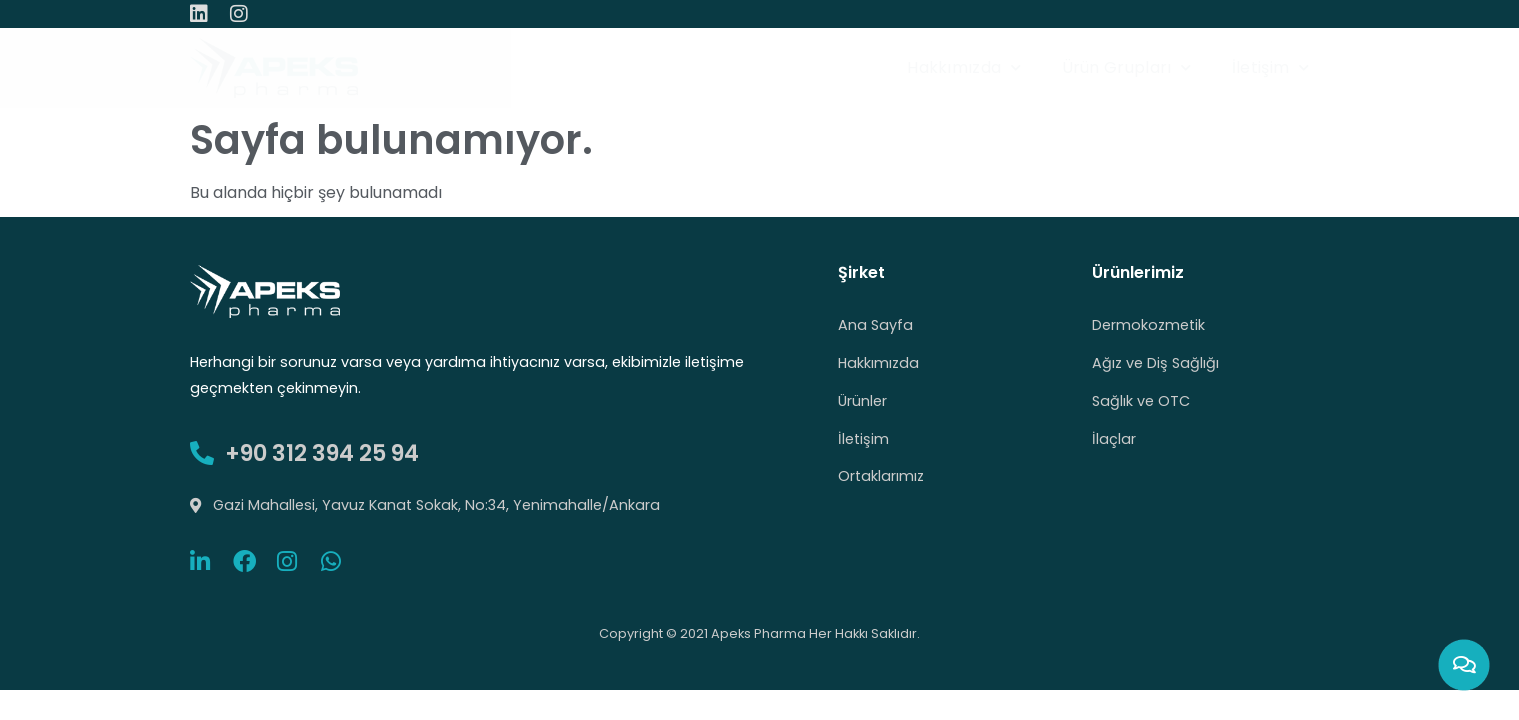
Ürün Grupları (1127, 67)
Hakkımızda (964, 67)
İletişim (1271, 67)
